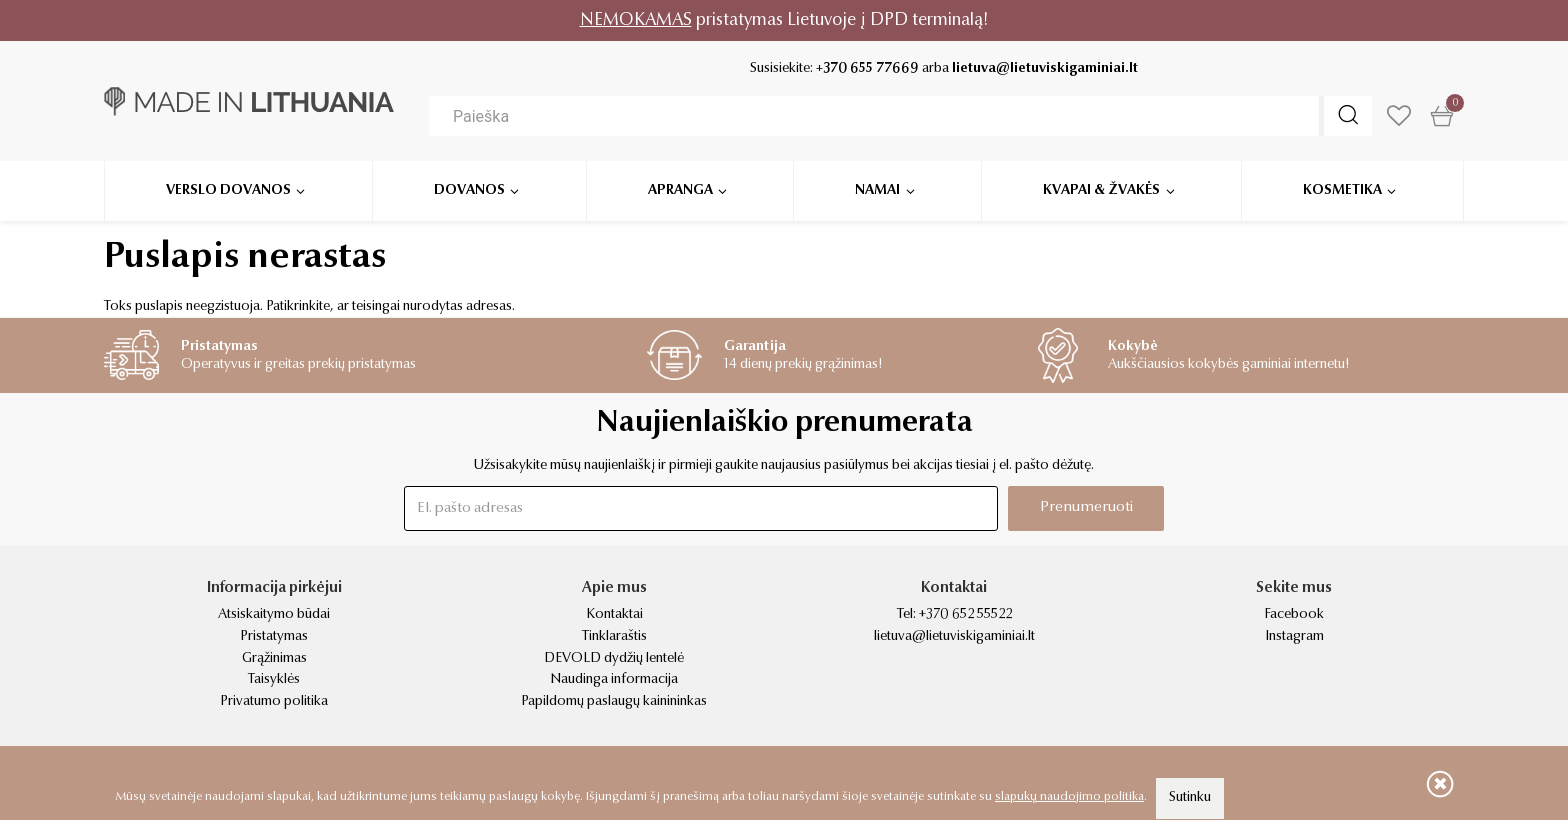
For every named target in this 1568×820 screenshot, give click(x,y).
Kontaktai (614, 615)
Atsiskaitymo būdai (274, 615)
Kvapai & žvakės (1101, 190)
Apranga (680, 190)
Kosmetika (1342, 190)
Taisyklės (274, 680)
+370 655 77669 (867, 69)
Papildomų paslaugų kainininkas (614, 702)
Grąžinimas (274, 659)
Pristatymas (274, 637)
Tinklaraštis (614, 637)
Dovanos (469, 190)
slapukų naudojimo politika (1069, 797)
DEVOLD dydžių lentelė (614, 659)
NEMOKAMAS (636, 20)
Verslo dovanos (228, 190)
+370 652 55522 (965, 615)
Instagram (1294, 637)
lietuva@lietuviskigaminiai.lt (1045, 69)
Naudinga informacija (614, 680)
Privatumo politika (274, 702)
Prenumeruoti (1086, 507)
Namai (877, 190)
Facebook (1294, 615)
